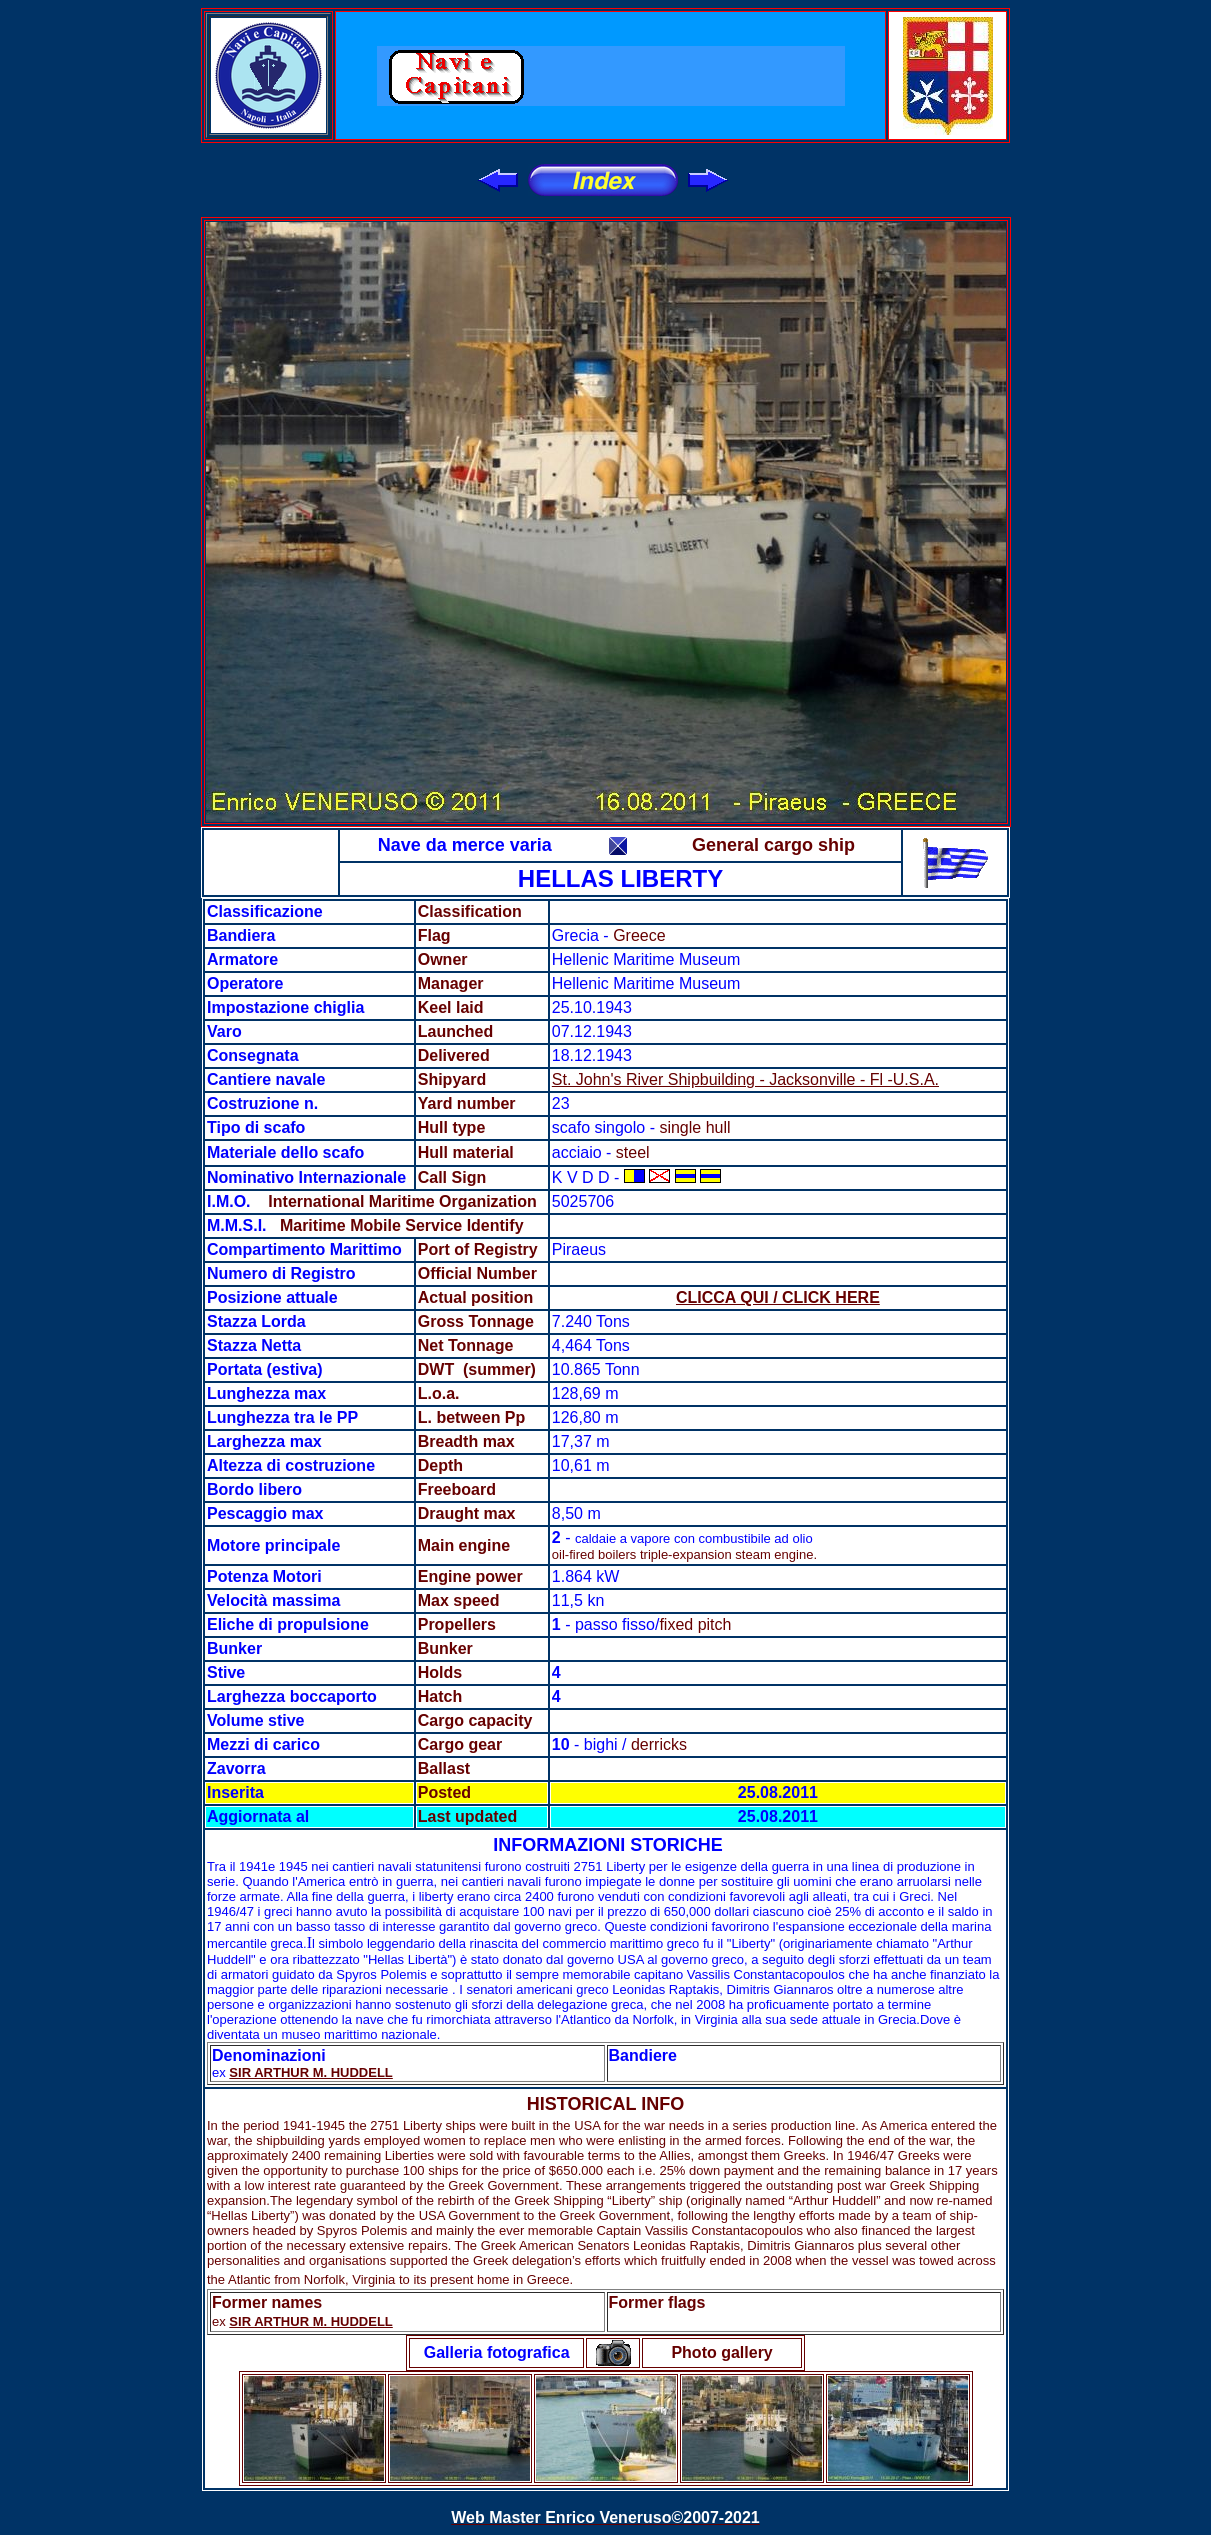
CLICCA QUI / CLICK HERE (778, 1297)
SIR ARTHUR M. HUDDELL (310, 2072)
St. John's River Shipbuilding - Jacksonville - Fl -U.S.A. (745, 1079)
